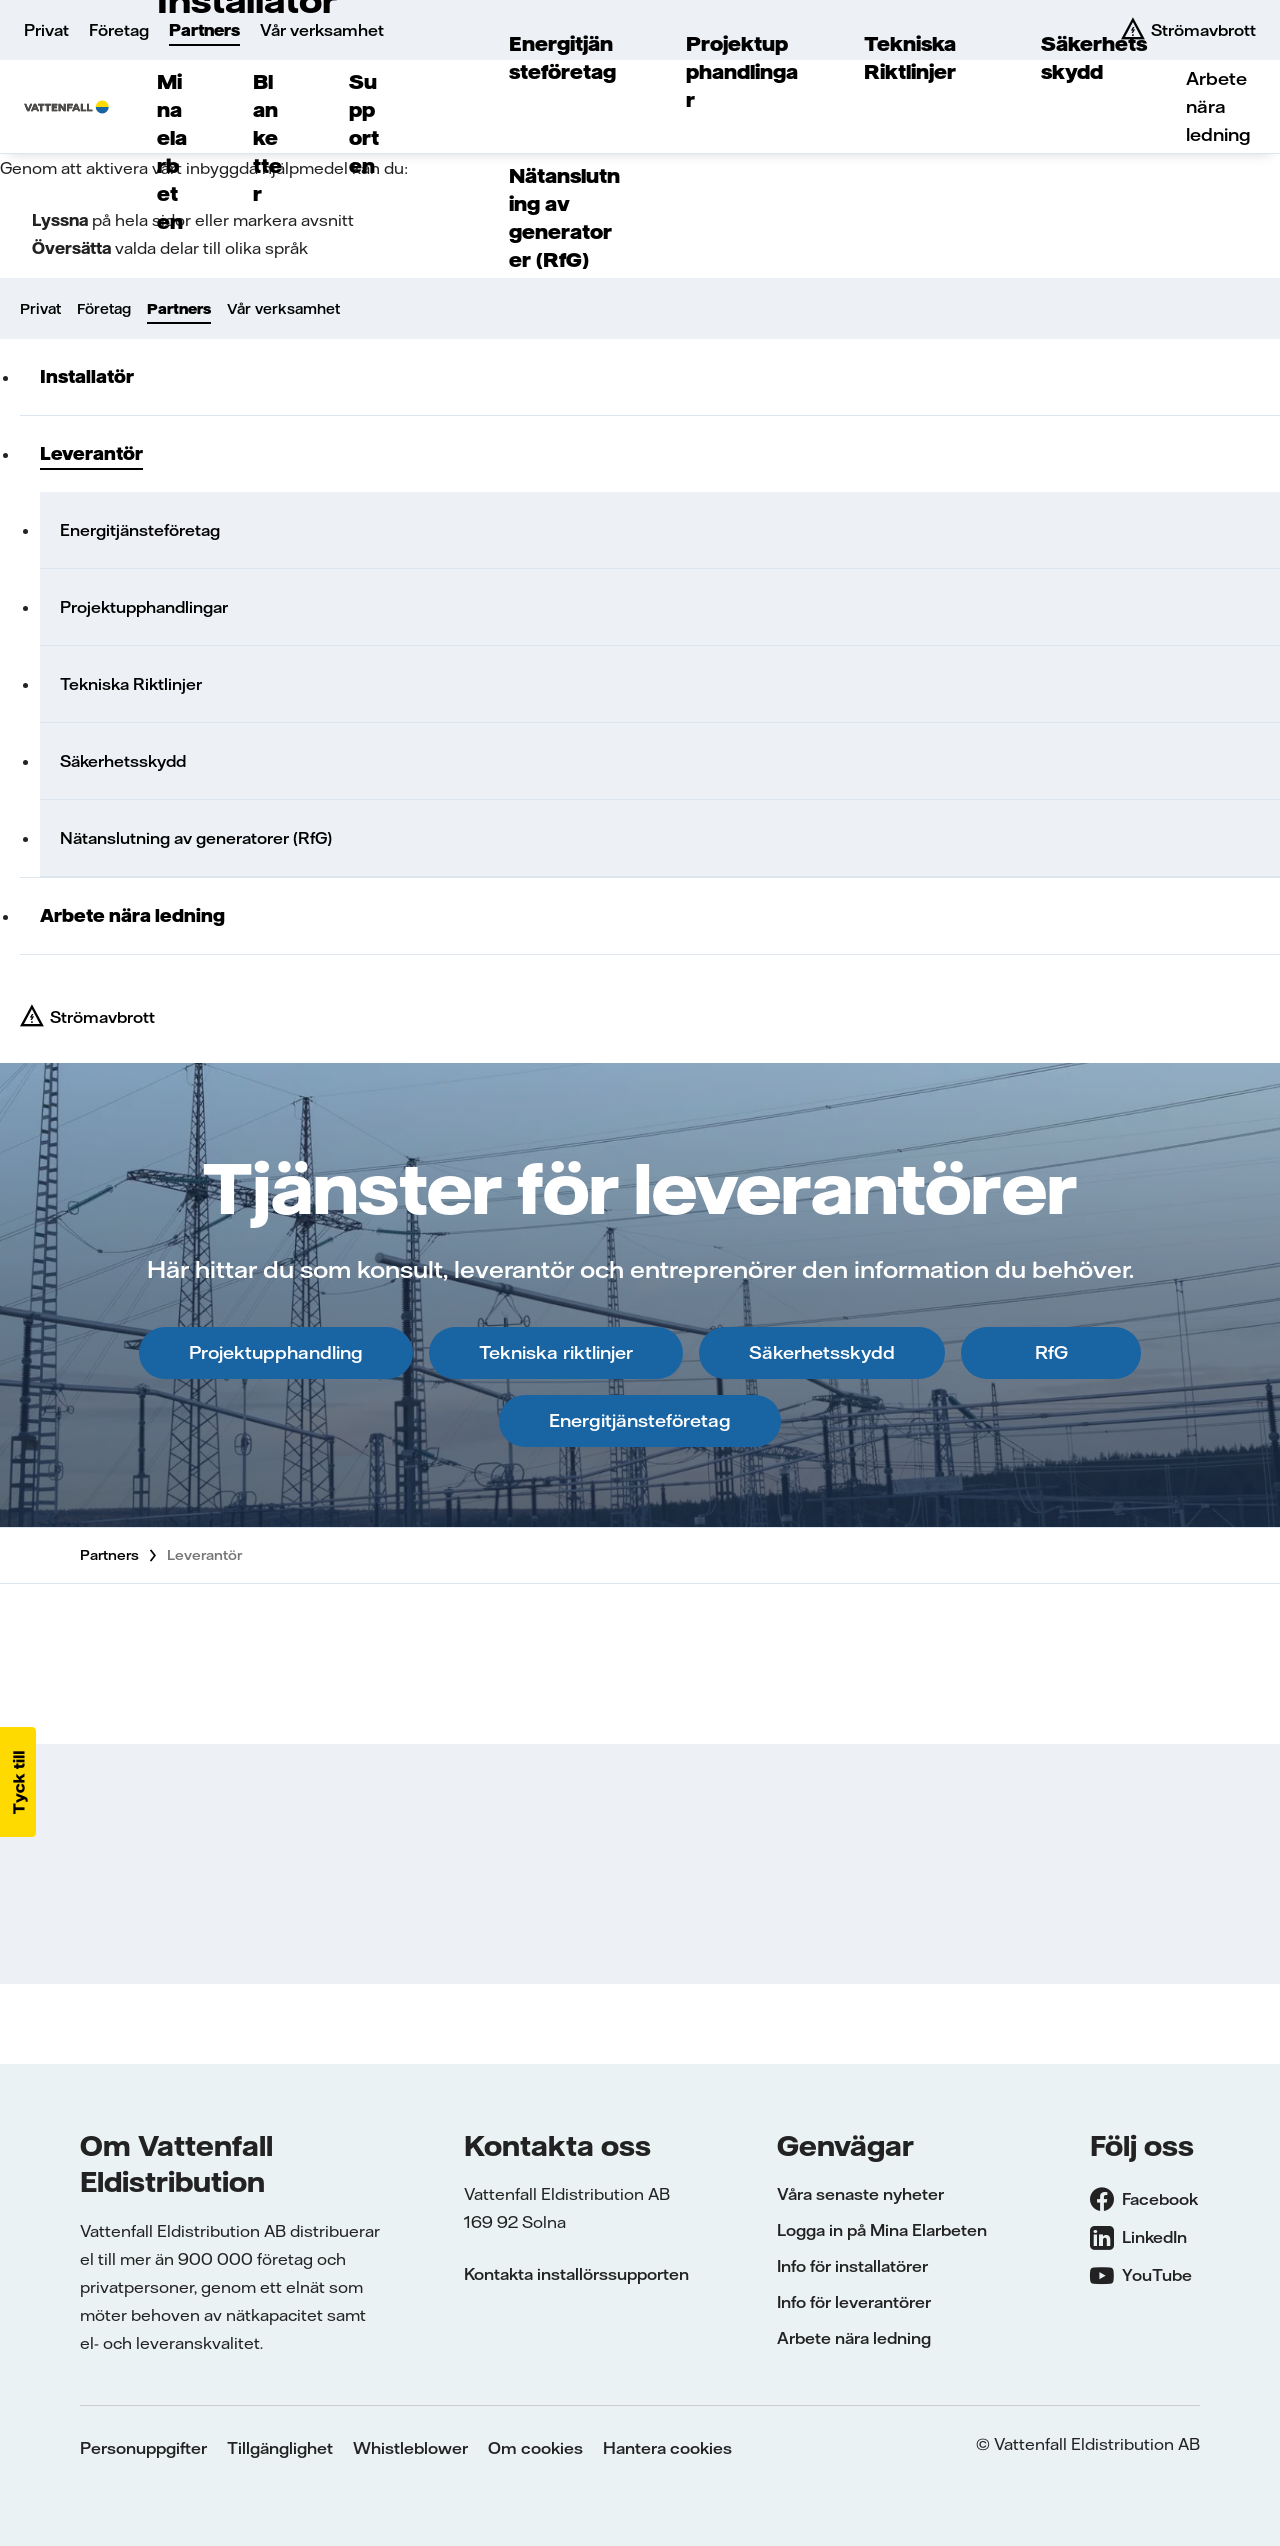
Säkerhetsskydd (1094, 57)
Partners (204, 30)
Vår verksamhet (322, 30)
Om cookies (535, 2448)
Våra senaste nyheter (860, 2194)
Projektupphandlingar (742, 71)
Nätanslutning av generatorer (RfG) (564, 217)
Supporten (364, 123)
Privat (46, 30)
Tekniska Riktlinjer (910, 57)
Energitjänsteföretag (562, 57)
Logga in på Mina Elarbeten (882, 2230)
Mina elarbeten (172, 151)
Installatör (87, 376)
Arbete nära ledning (1218, 106)
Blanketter (267, 137)
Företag (119, 30)
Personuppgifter (143, 2448)
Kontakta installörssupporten (576, 2274)
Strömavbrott (102, 1017)
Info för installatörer (852, 2266)
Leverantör (91, 453)
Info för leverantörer (854, 2302)
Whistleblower (410, 2448)
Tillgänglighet (280, 2448)
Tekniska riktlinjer (556, 1352)
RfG (1051, 1352)
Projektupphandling (276, 1352)
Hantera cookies (667, 2448)
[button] (18, 1782)
